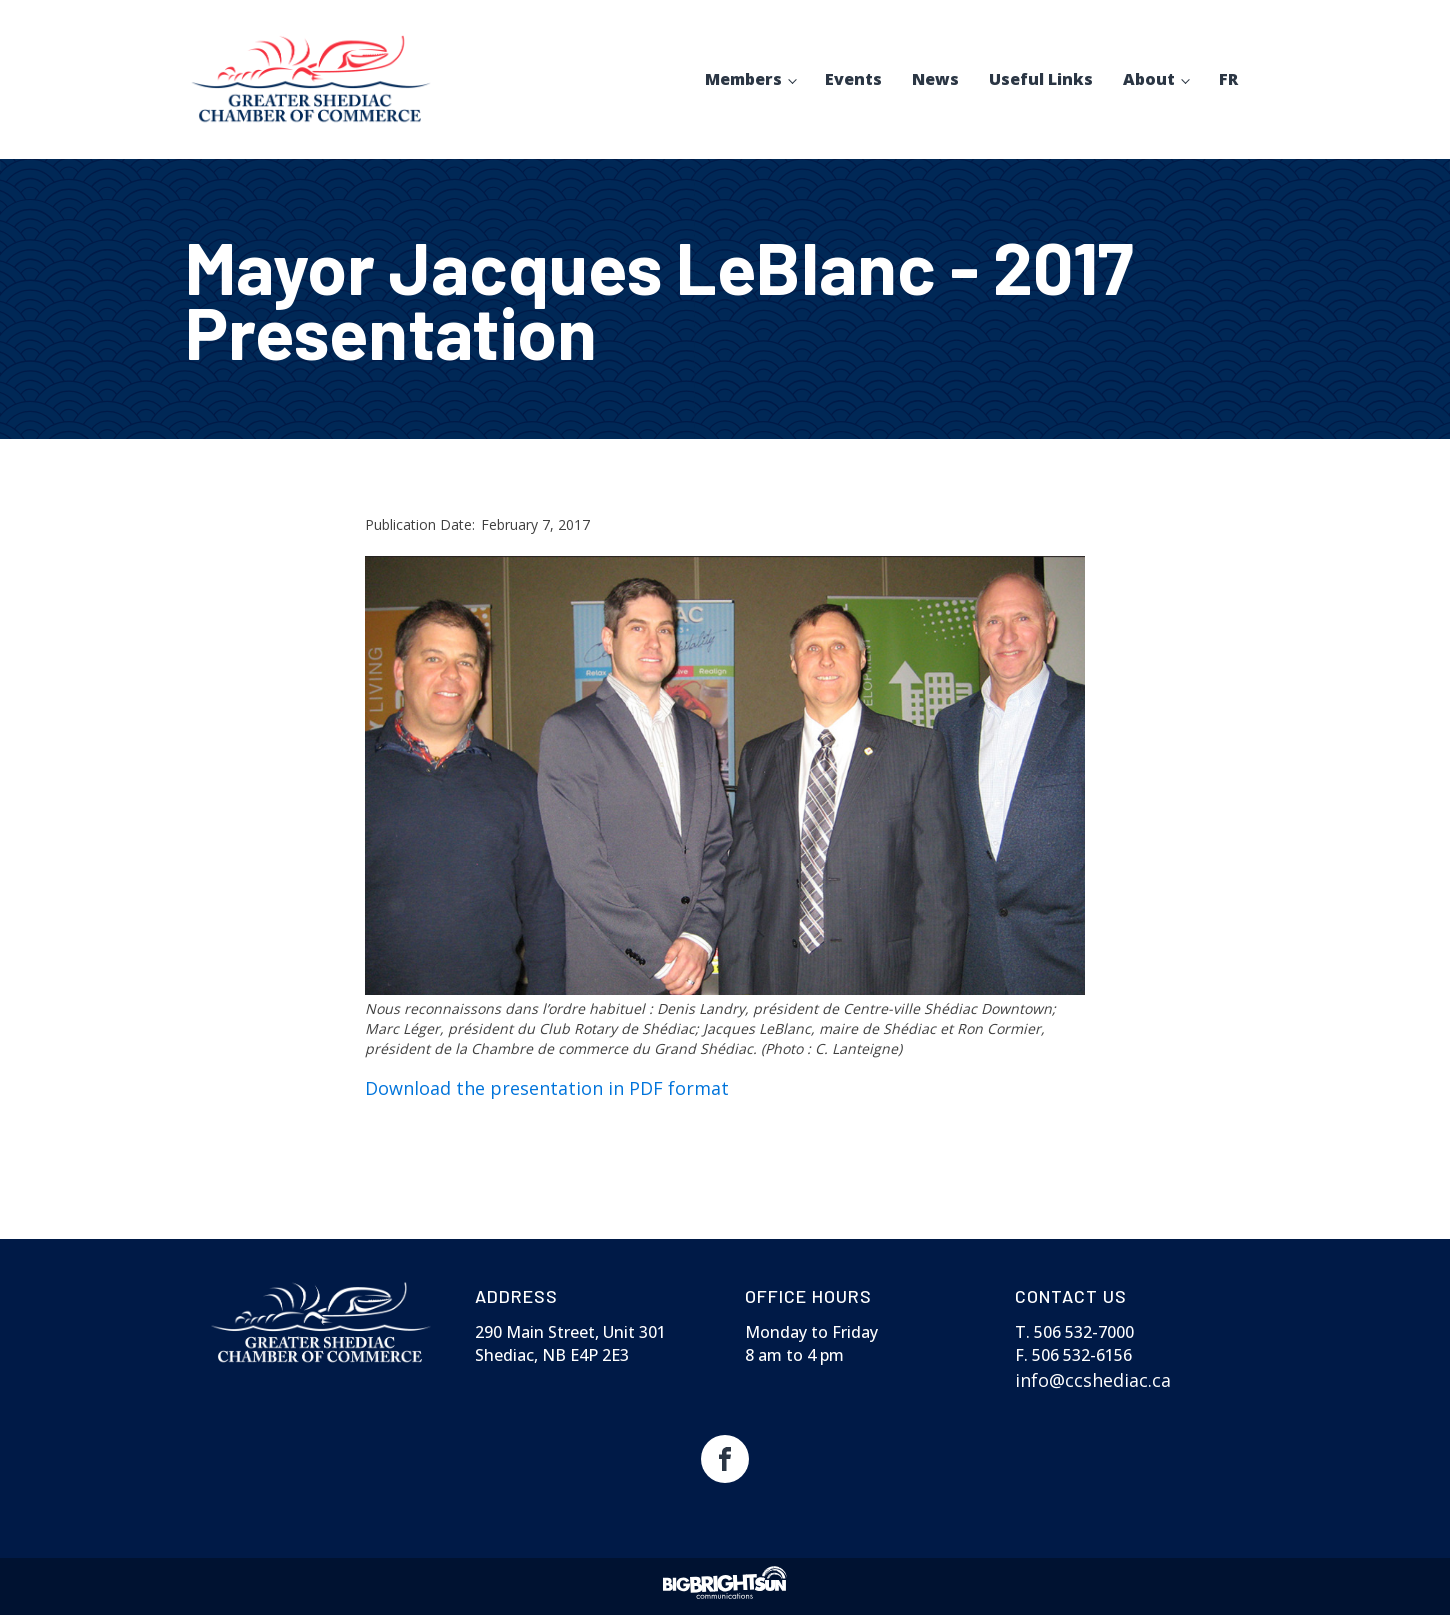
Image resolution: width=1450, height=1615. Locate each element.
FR (1228, 79)
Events (853, 79)
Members (743, 79)
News (935, 79)
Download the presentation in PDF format (547, 1088)
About (1149, 79)
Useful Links (1041, 79)
